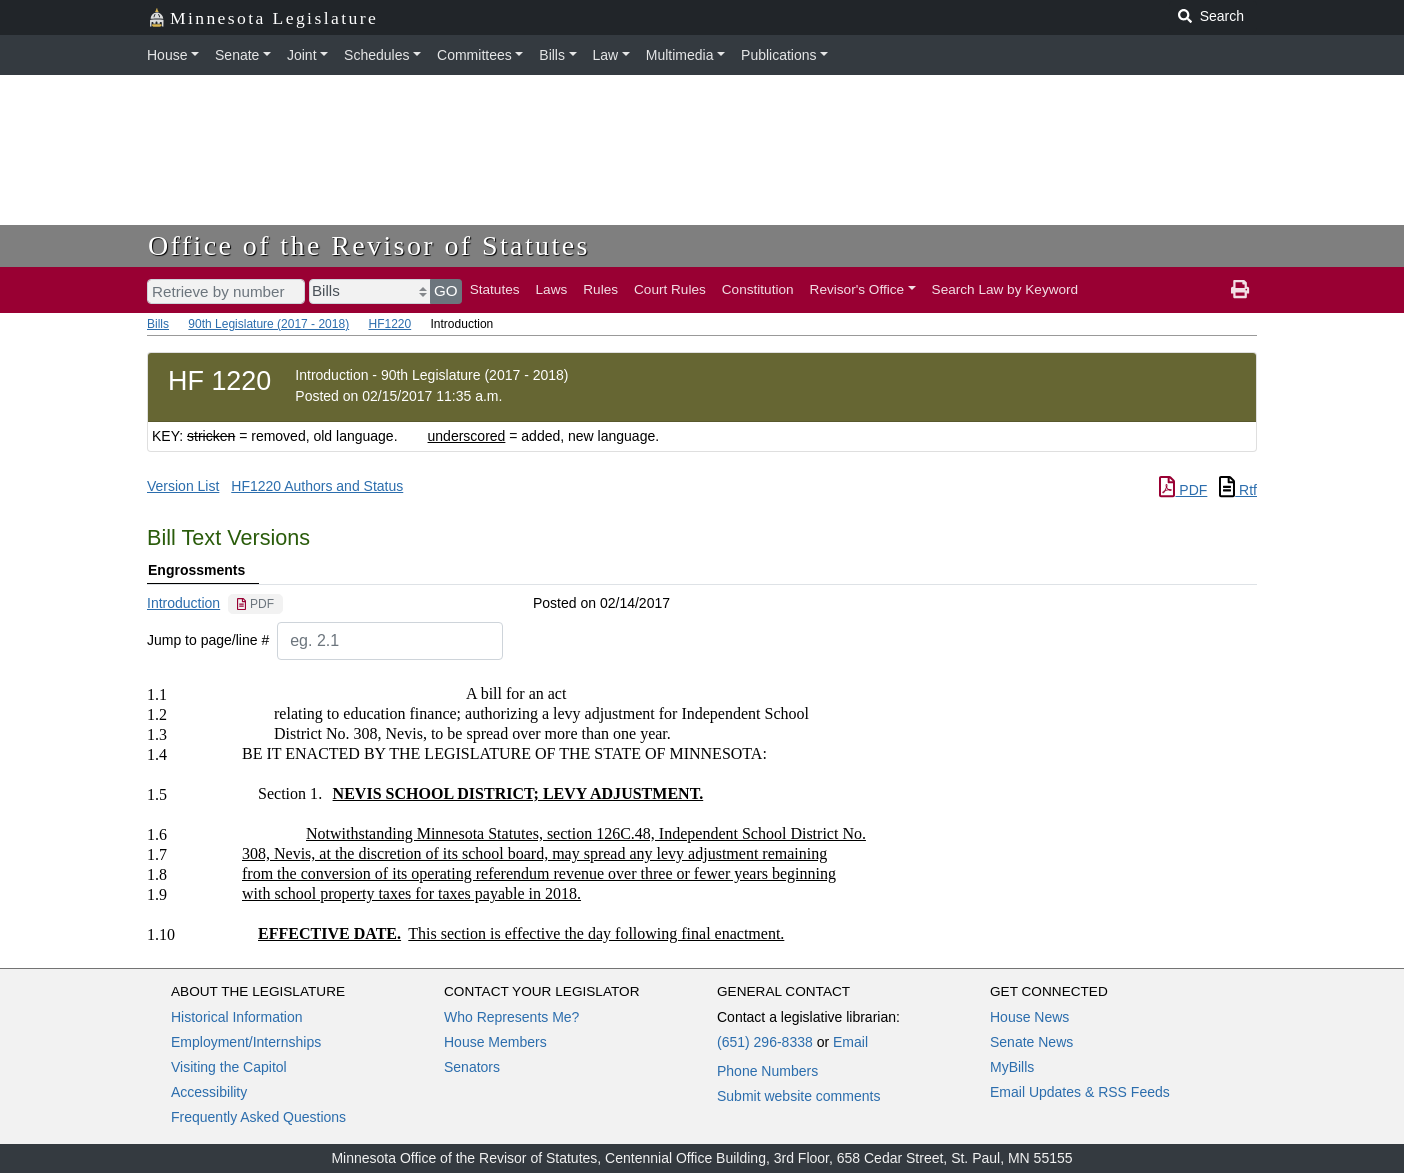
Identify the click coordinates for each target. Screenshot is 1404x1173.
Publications (779, 55)
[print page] (1240, 290)
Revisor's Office (857, 289)
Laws (552, 289)
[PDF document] (255, 604)
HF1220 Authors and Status (317, 486)
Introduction (183, 603)
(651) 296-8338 (765, 1042)
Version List (183, 486)
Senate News (1031, 1042)
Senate (237, 55)
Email (850, 1042)
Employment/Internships (246, 1042)
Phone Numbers (767, 1071)
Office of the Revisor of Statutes (369, 245)
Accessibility (209, 1092)
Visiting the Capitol (229, 1067)
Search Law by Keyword (1005, 289)
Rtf (1238, 490)
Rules (600, 289)
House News (1029, 1017)
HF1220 (389, 324)
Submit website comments (798, 1096)
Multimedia (680, 55)
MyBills (1012, 1067)
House (167, 55)
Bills (552, 55)
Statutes (495, 289)
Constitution (758, 289)
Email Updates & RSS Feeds (1080, 1092)
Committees (474, 55)
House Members (495, 1042)
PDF (1183, 490)
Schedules (376, 55)
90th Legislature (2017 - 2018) (268, 324)
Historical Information (237, 1017)
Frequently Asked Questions (258, 1117)
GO (446, 290)
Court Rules (670, 289)
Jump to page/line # (208, 640)
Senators (472, 1067)
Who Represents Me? (511, 1017)
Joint (302, 55)
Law (606, 55)
